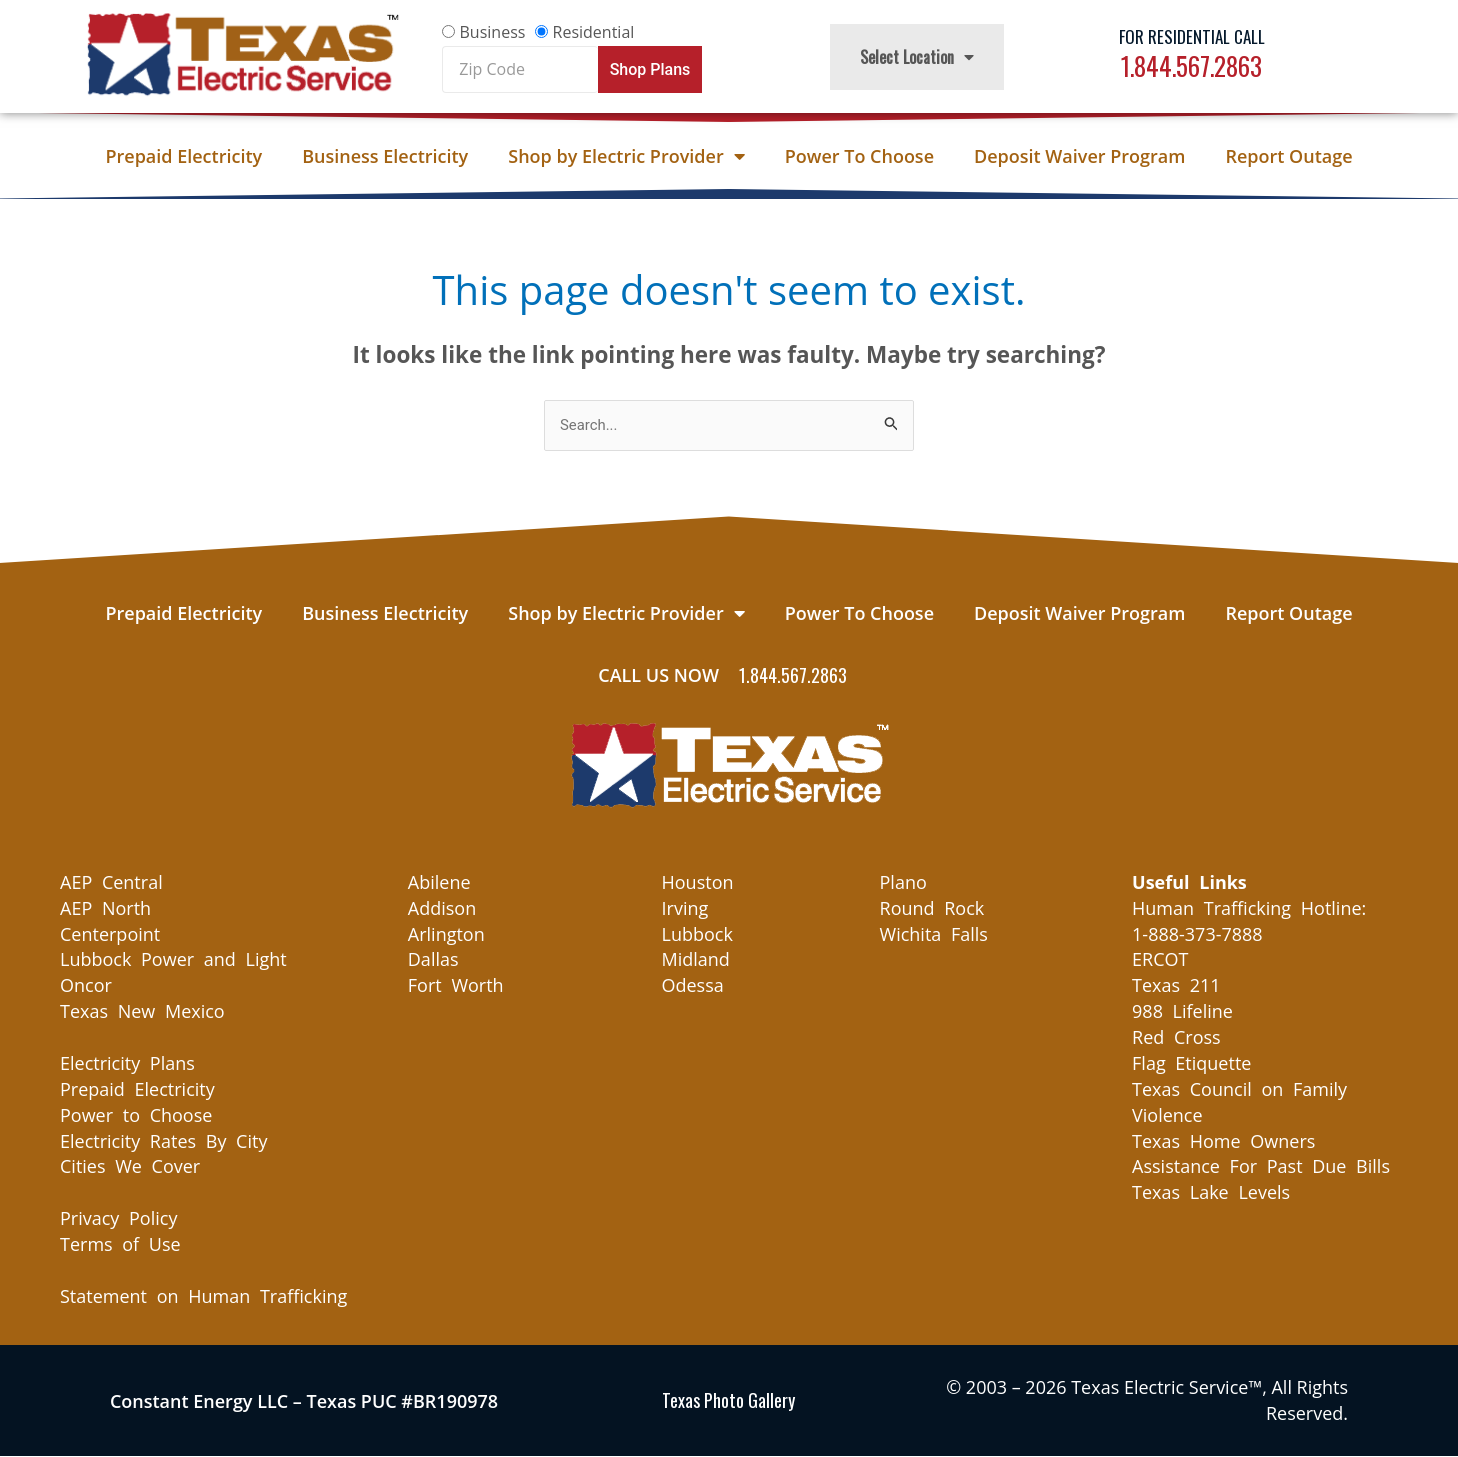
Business (493, 32)
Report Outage (1288, 156)
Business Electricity (385, 156)
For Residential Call (1192, 36)
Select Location (917, 57)
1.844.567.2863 (1191, 65)
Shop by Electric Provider (626, 156)
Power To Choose (859, 156)
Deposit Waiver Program (1079, 156)
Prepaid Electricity (183, 156)
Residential (594, 32)
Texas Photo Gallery (728, 1400)
